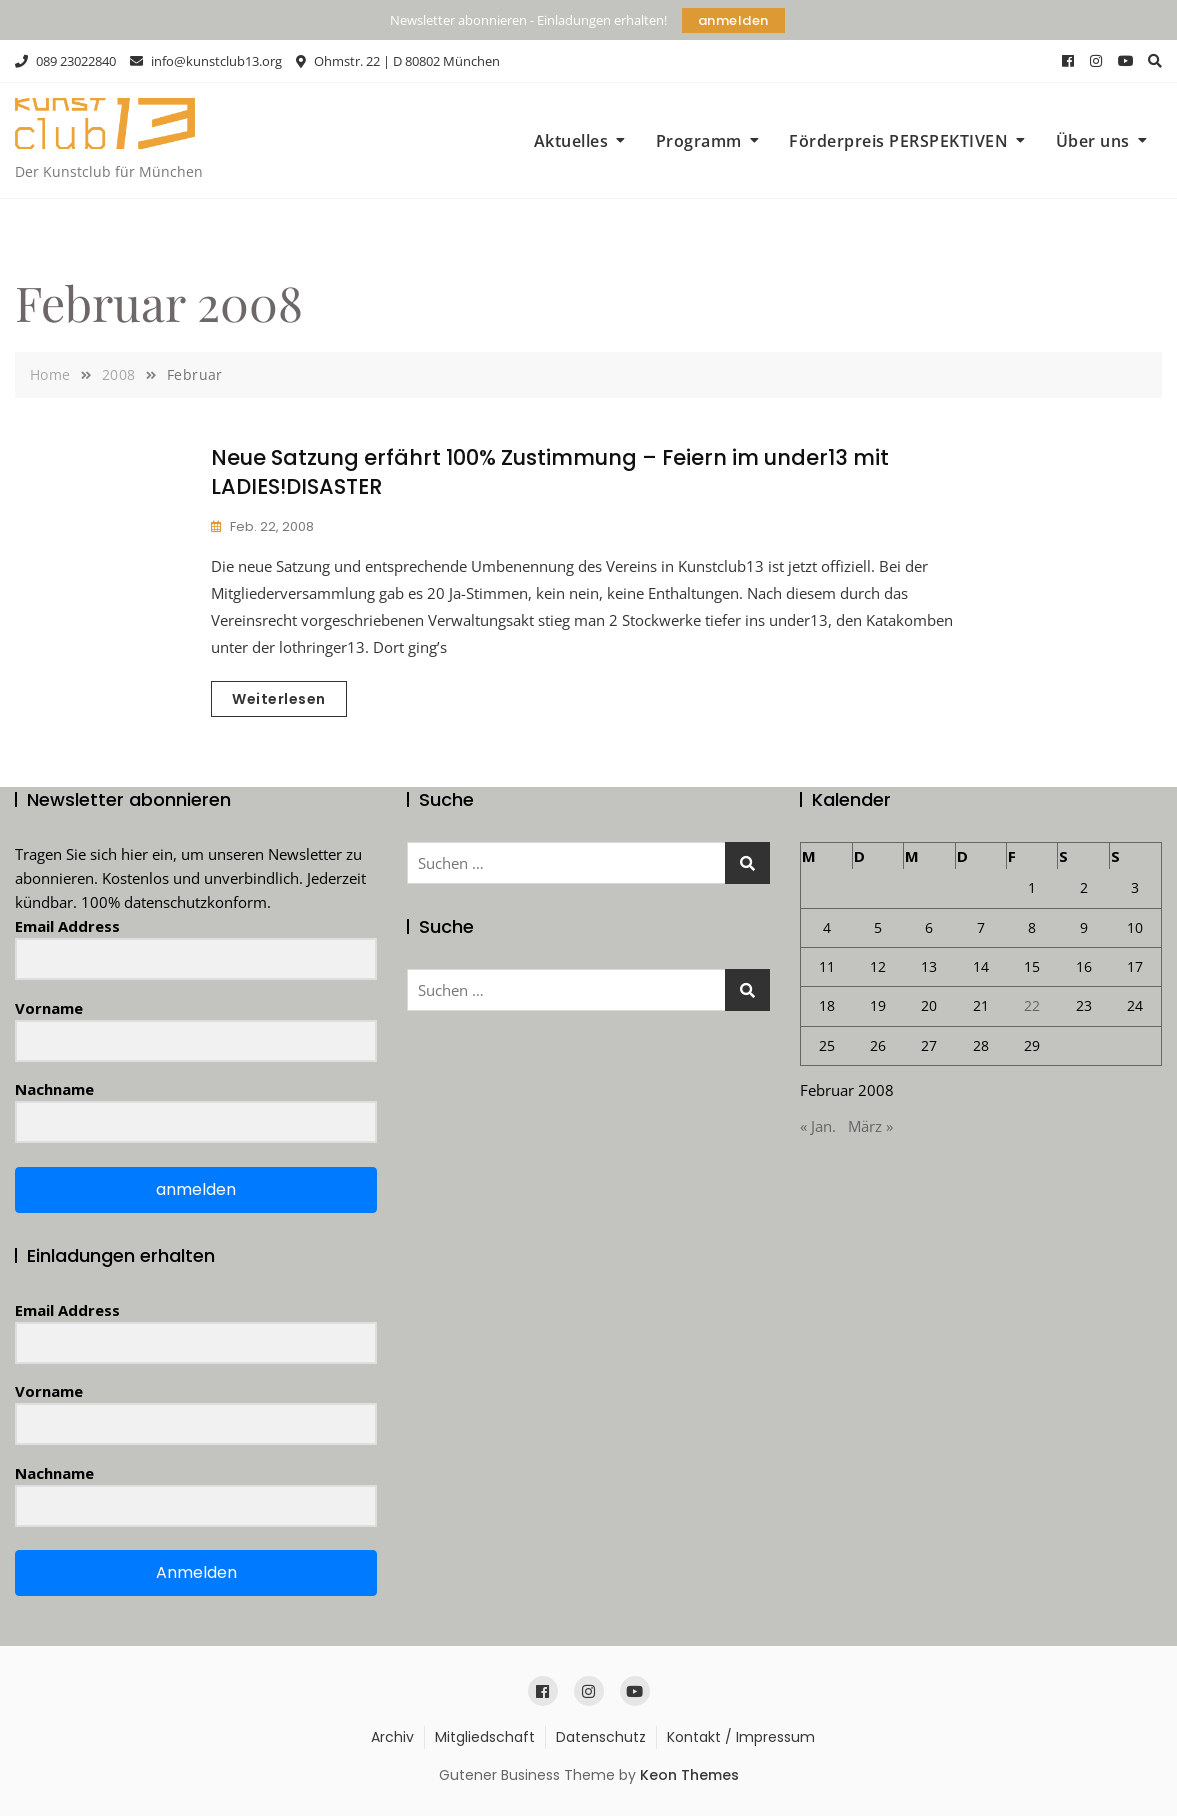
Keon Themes (689, 1775)
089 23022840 (65, 61)
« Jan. (818, 1126)
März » (870, 1126)
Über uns (1093, 141)
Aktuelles (571, 141)
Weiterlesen (279, 699)
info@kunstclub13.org (206, 61)
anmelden (733, 20)
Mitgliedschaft (485, 1737)
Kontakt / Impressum (741, 1737)
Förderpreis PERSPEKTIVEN (898, 141)
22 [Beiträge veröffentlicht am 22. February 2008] (1032, 1005)
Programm (699, 141)
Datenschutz (601, 1737)
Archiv (392, 1737)
